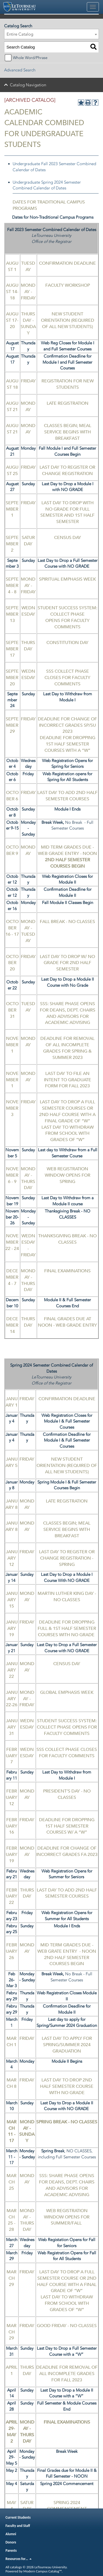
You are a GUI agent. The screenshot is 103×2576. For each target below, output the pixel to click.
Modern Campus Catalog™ (42, 2571)
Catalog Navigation (28, 84)
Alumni (10, 2534)
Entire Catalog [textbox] (20, 34)
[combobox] (51, 34)
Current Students (18, 2517)
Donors (10, 2542)
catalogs (16, 2567)
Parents (11, 2550)
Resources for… (18, 2559)
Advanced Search (19, 70)
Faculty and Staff (17, 2526)
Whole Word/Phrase (30, 57)
